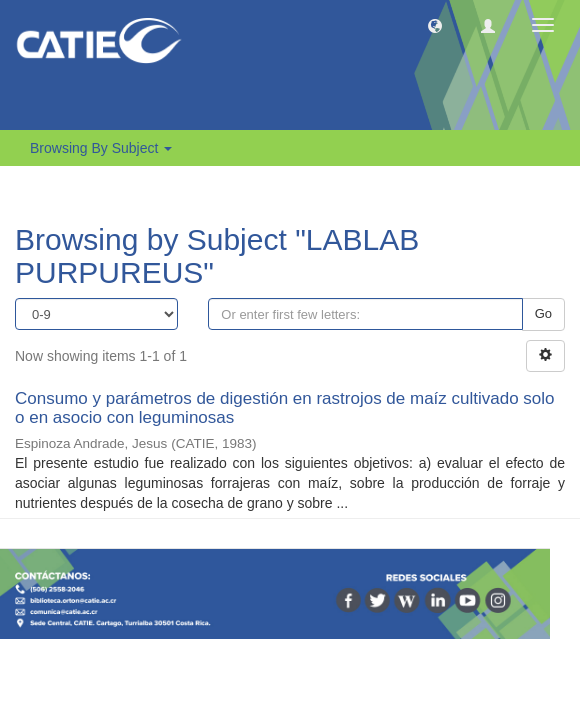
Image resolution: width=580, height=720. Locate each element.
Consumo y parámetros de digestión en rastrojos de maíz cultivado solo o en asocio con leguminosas (285, 408)
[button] (435, 25)
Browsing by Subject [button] (101, 148)
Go (543, 313)
